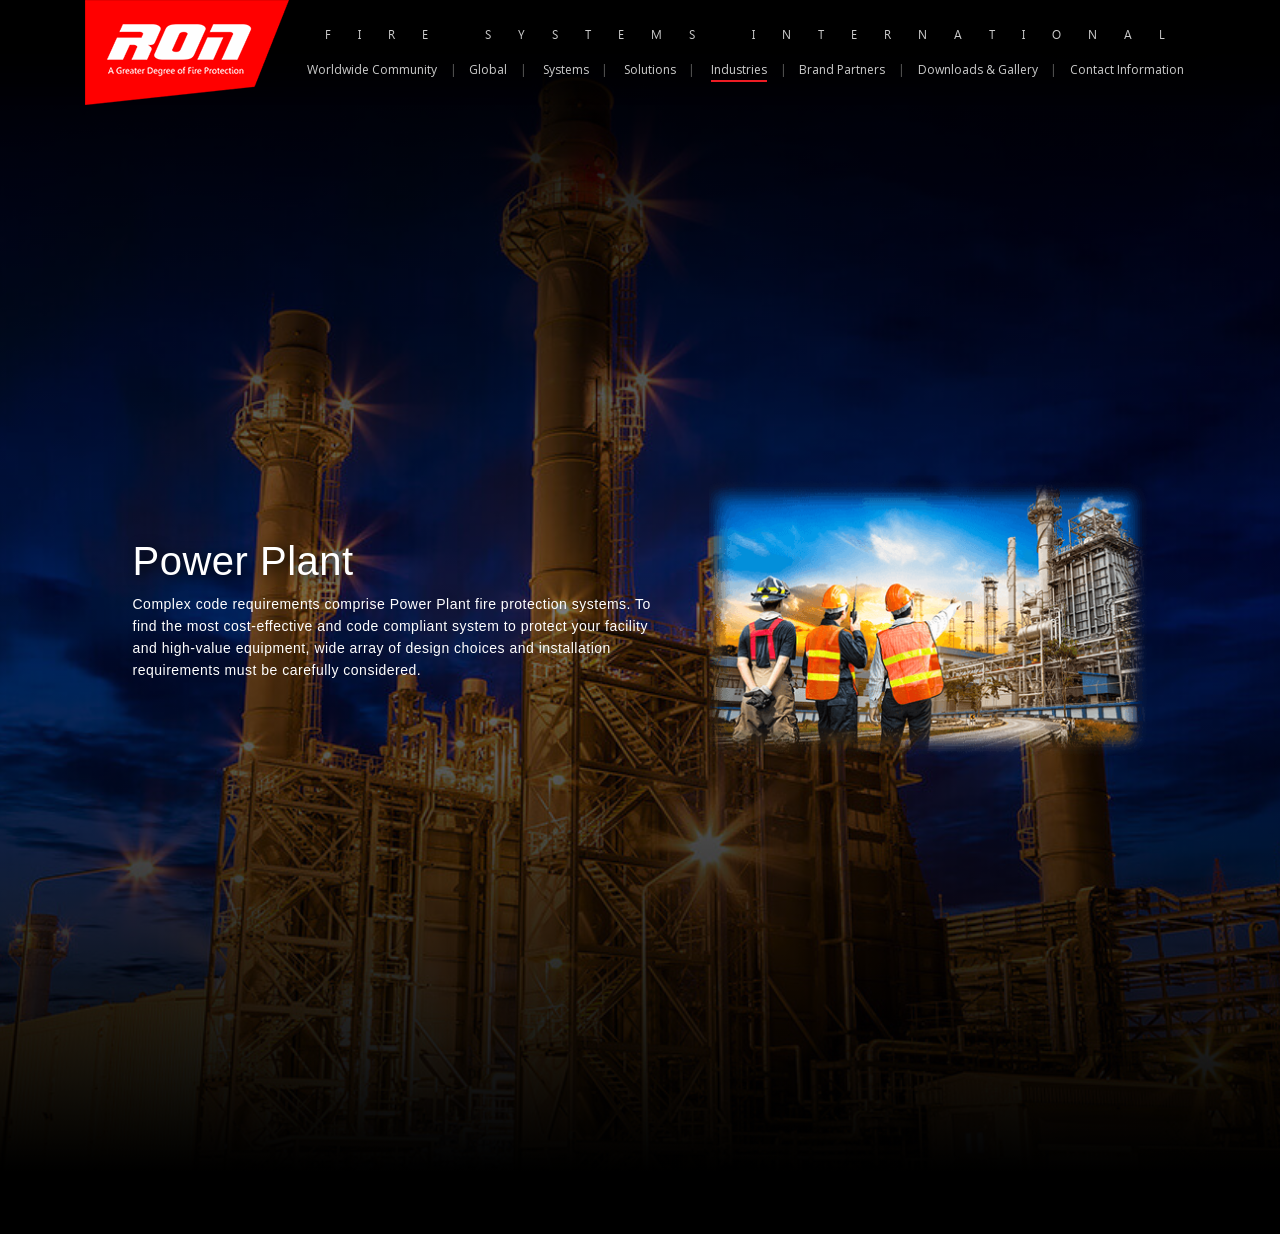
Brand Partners (842, 69)
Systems (566, 69)
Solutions (650, 69)
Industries (739, 69)
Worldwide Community (372, 69)
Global (488, 69)
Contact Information (1127, 69)
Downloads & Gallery (978, 69)
